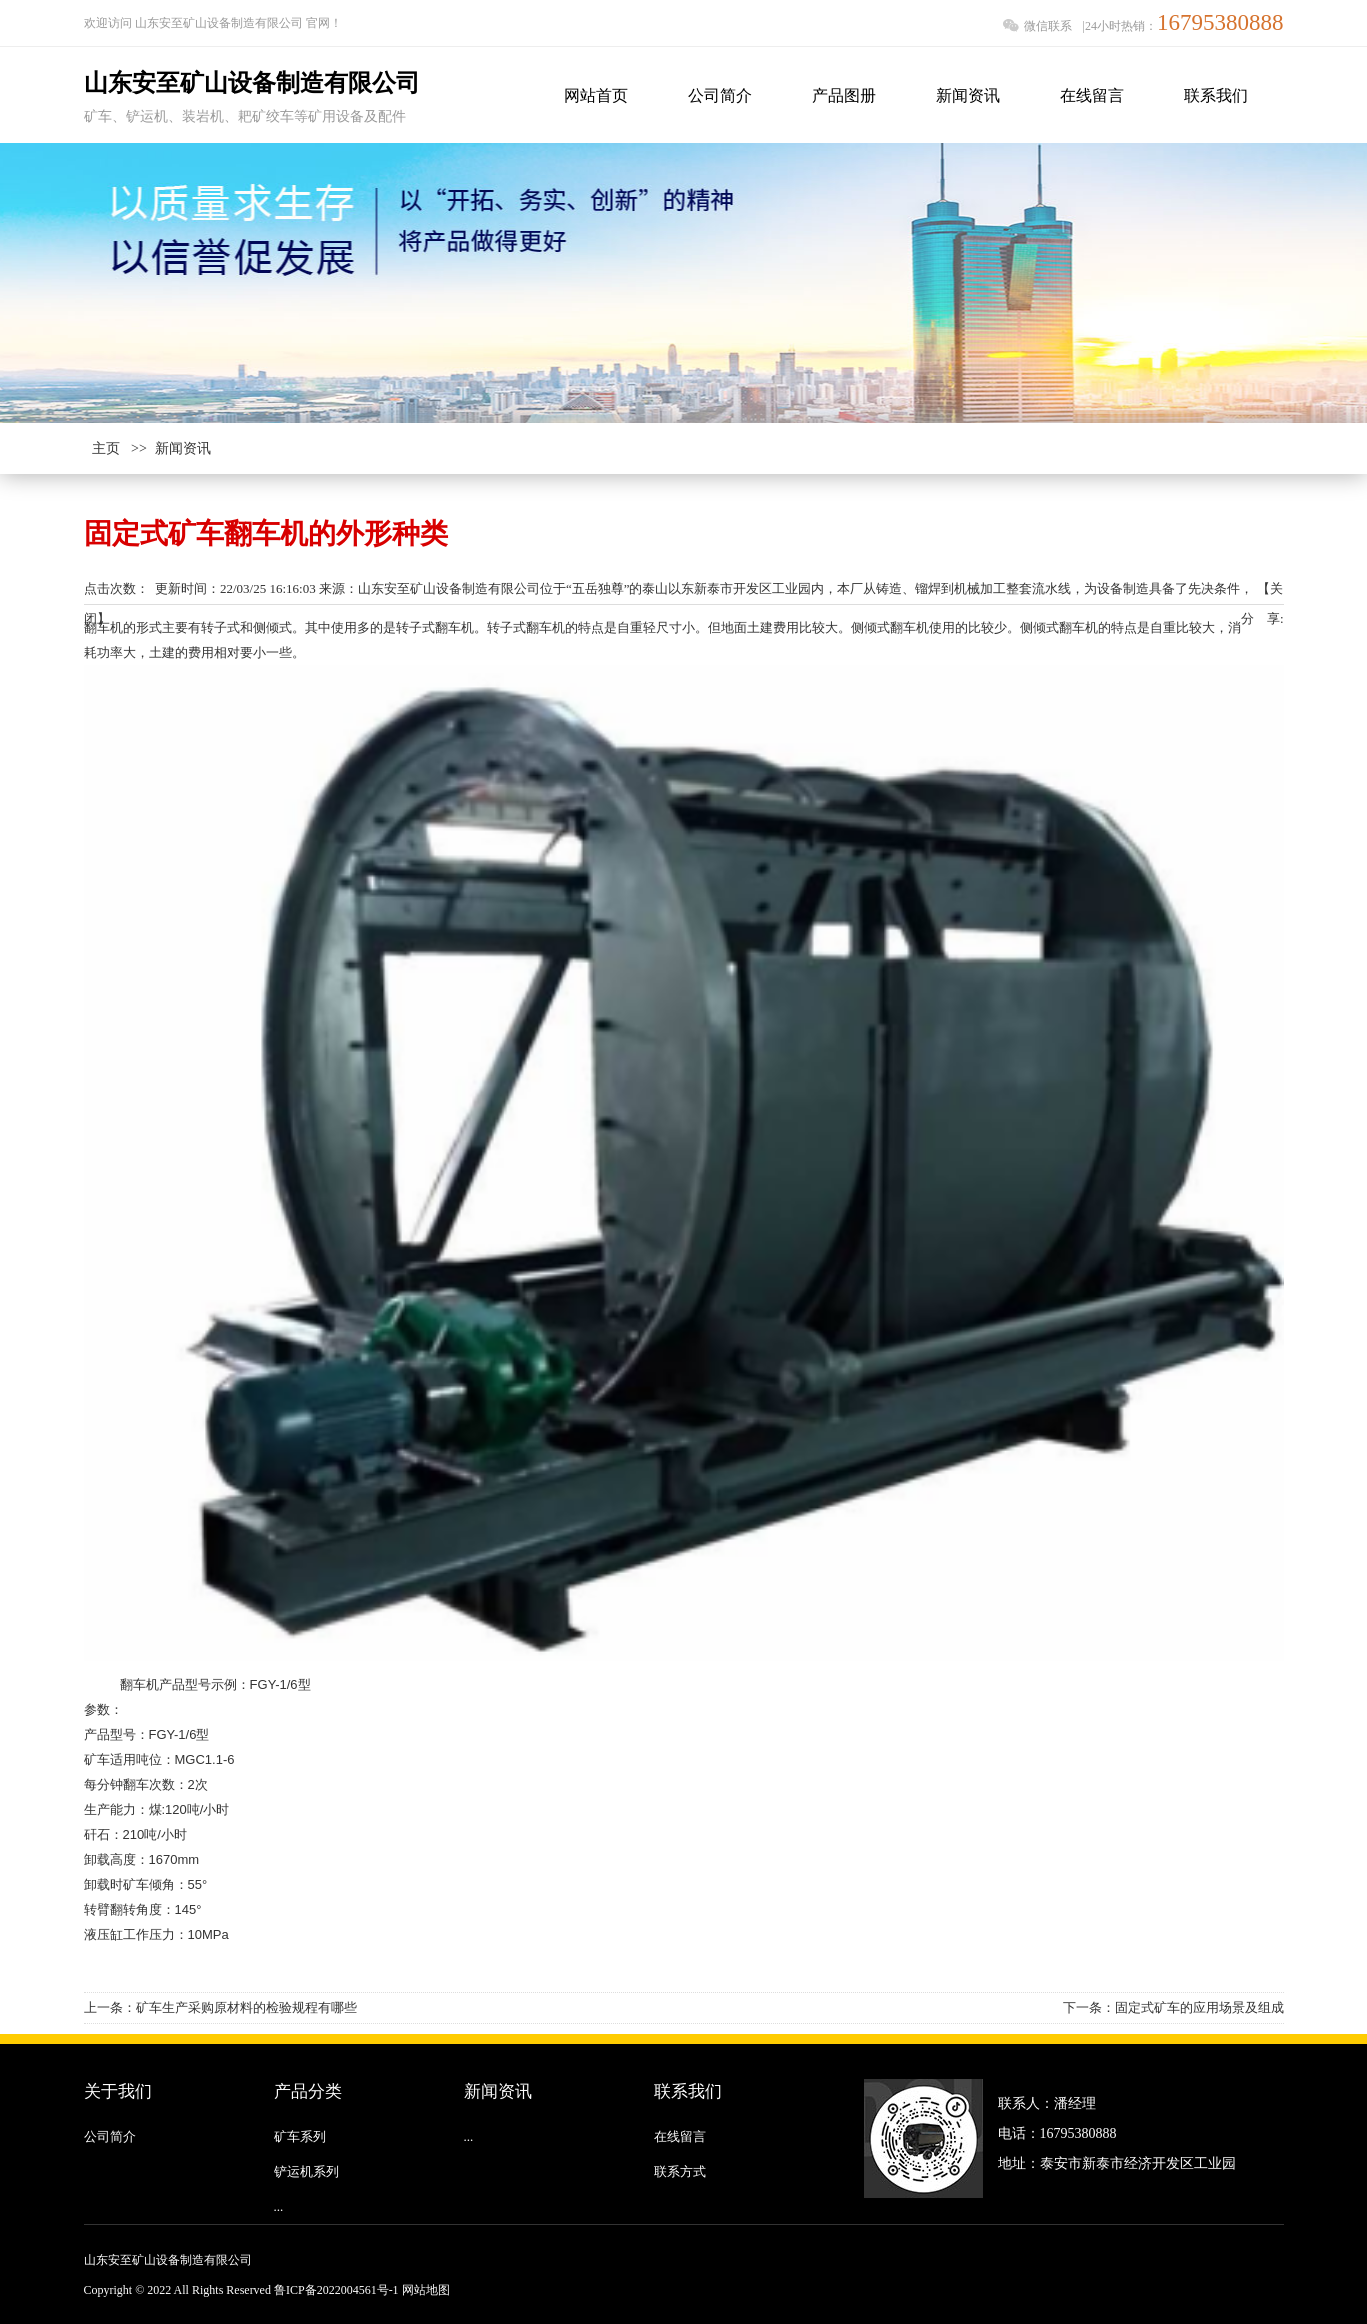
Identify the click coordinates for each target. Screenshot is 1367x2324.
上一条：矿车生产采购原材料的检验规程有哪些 (220, 2007)
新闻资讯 (183, 448)
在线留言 (680, 2136)
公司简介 (110, 2136)
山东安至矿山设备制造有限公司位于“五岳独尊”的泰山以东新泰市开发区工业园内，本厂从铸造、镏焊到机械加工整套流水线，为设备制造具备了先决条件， (806, 588)
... (279, 2206)
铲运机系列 (306, 2171)
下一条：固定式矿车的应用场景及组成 (1173, 2007)
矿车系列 (300, 2136)
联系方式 (680, 2171)
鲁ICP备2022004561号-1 (336, 2290)
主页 (106, 448)
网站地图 (426, 2290)
